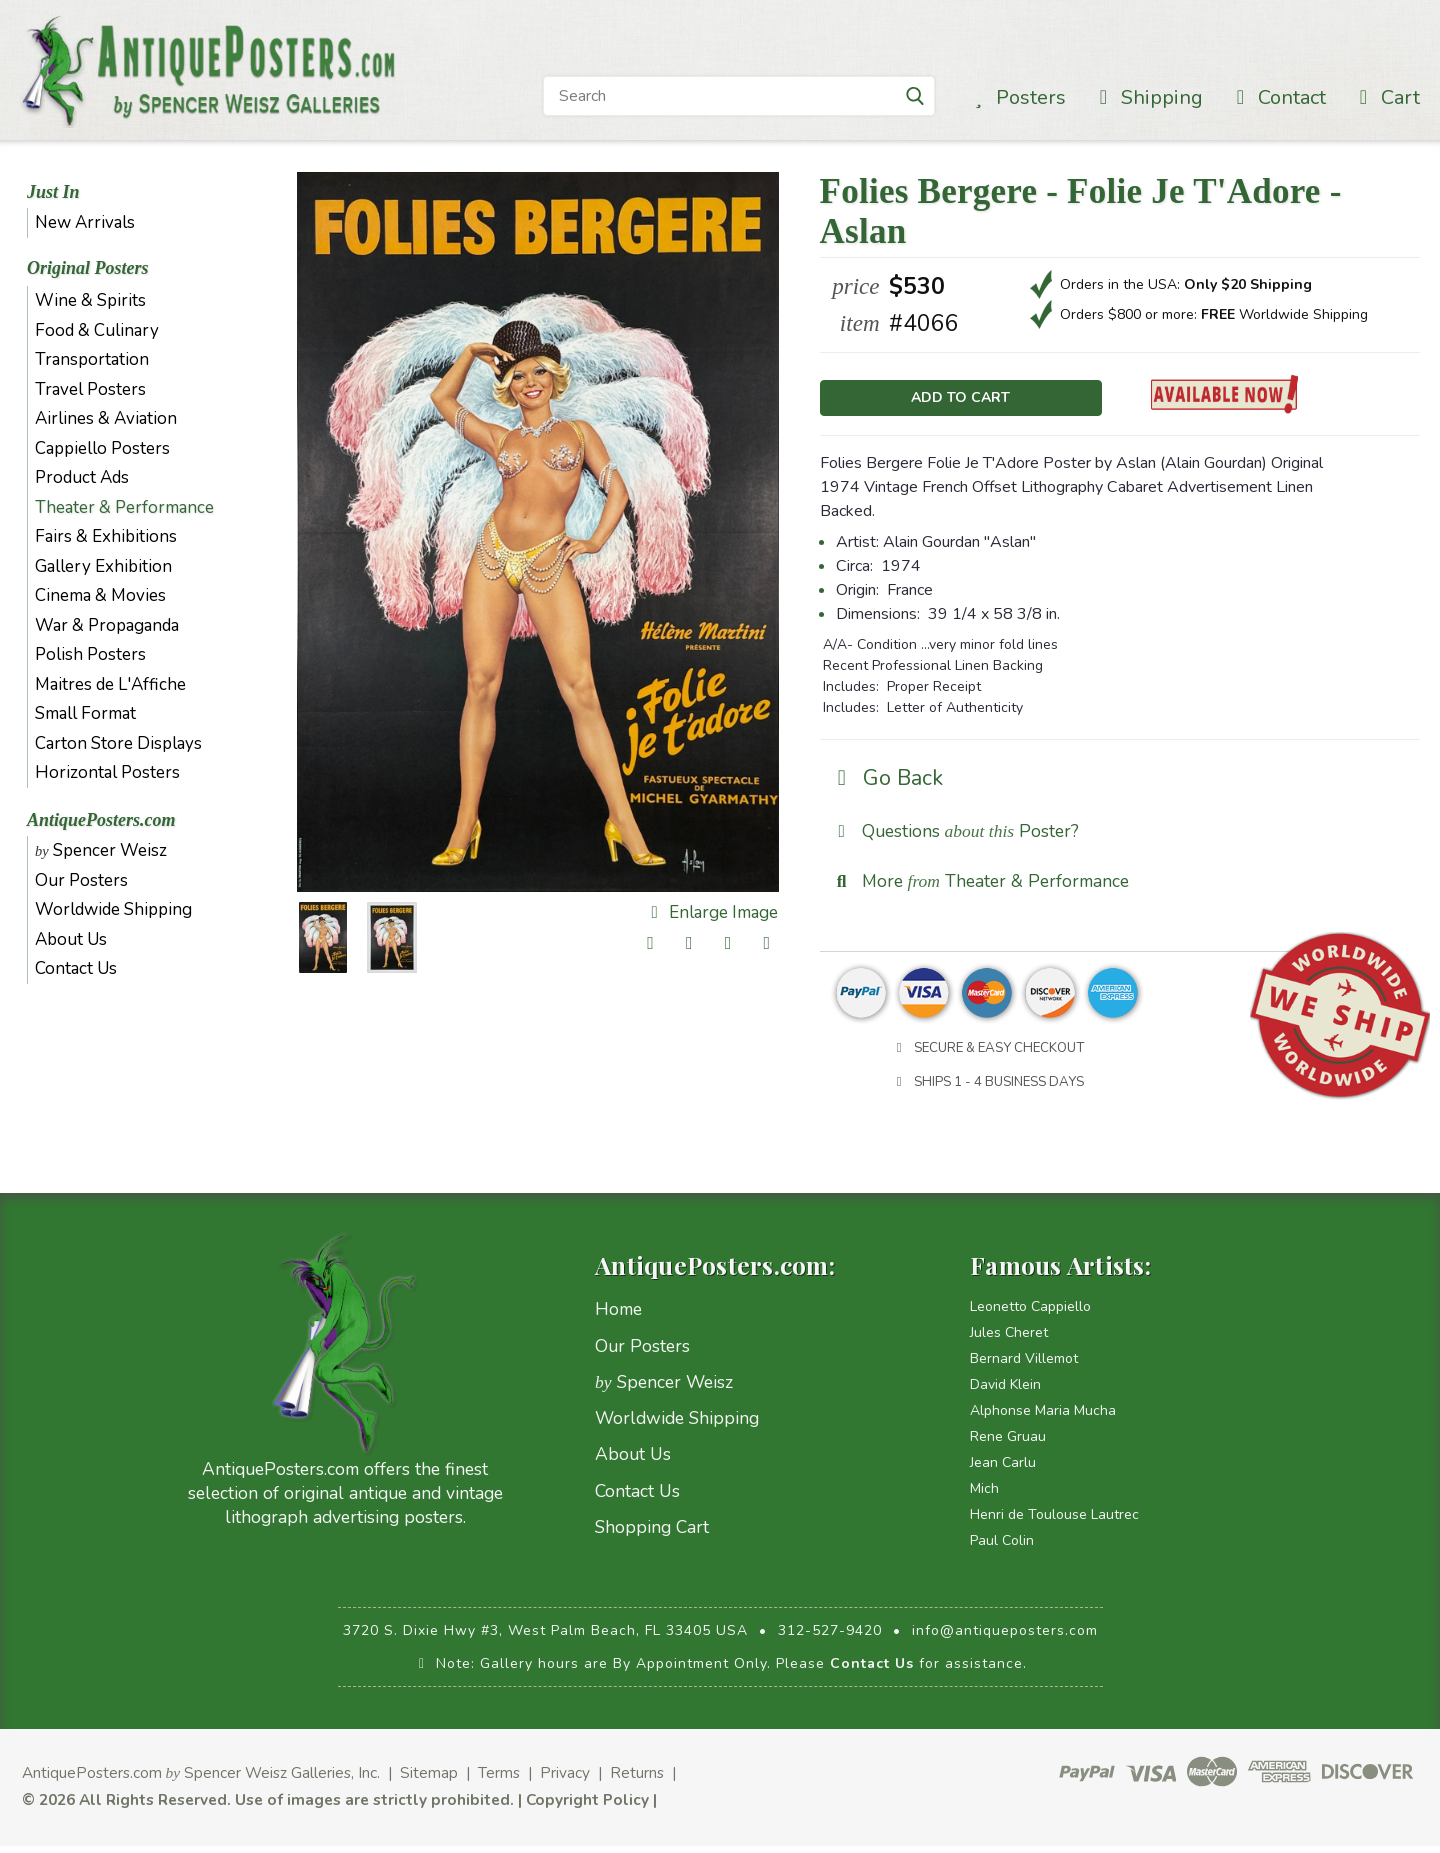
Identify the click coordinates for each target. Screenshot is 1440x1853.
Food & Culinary (97, 330)
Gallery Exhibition (103, 566)
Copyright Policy (587, 1806)
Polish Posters (90, 654)
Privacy (565, 1780)
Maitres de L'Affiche (110, 684)
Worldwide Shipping (113, 909)
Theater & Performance (124, 507)
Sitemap (429, 1780)
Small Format (85, 713)
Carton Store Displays (118, 743)
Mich (984, 1496)
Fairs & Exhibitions (106, 536)
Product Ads (82, 477)
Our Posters (81, 880)
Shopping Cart (652, 1535)
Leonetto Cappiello (1030, 1314)
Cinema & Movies (100, 595)
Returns (637, 1780)
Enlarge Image (711, 912)
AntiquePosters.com (101, 820)
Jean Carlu (1003, 1470)
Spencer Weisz (101, 850)
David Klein (1005, 1392)
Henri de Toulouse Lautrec (1054, 1522)
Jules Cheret (1009, 1340)
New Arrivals (85, 222)
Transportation (92, 359)
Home (618, 1317)
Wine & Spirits (90, 300)
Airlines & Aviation (106, 418)
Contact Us (76, 968)
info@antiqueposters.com (1005, 1638)
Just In (53, 192)
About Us (71, 939)
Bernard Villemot (1024, 1366)
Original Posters (88, 268)
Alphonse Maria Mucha (1043, 1418)
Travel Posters (90, 389)
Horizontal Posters (107, 772)
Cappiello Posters (102, 448)
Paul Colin (1002, 1548)
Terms (499, 1780)
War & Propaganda (107, 625)
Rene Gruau (1008, 1444)
